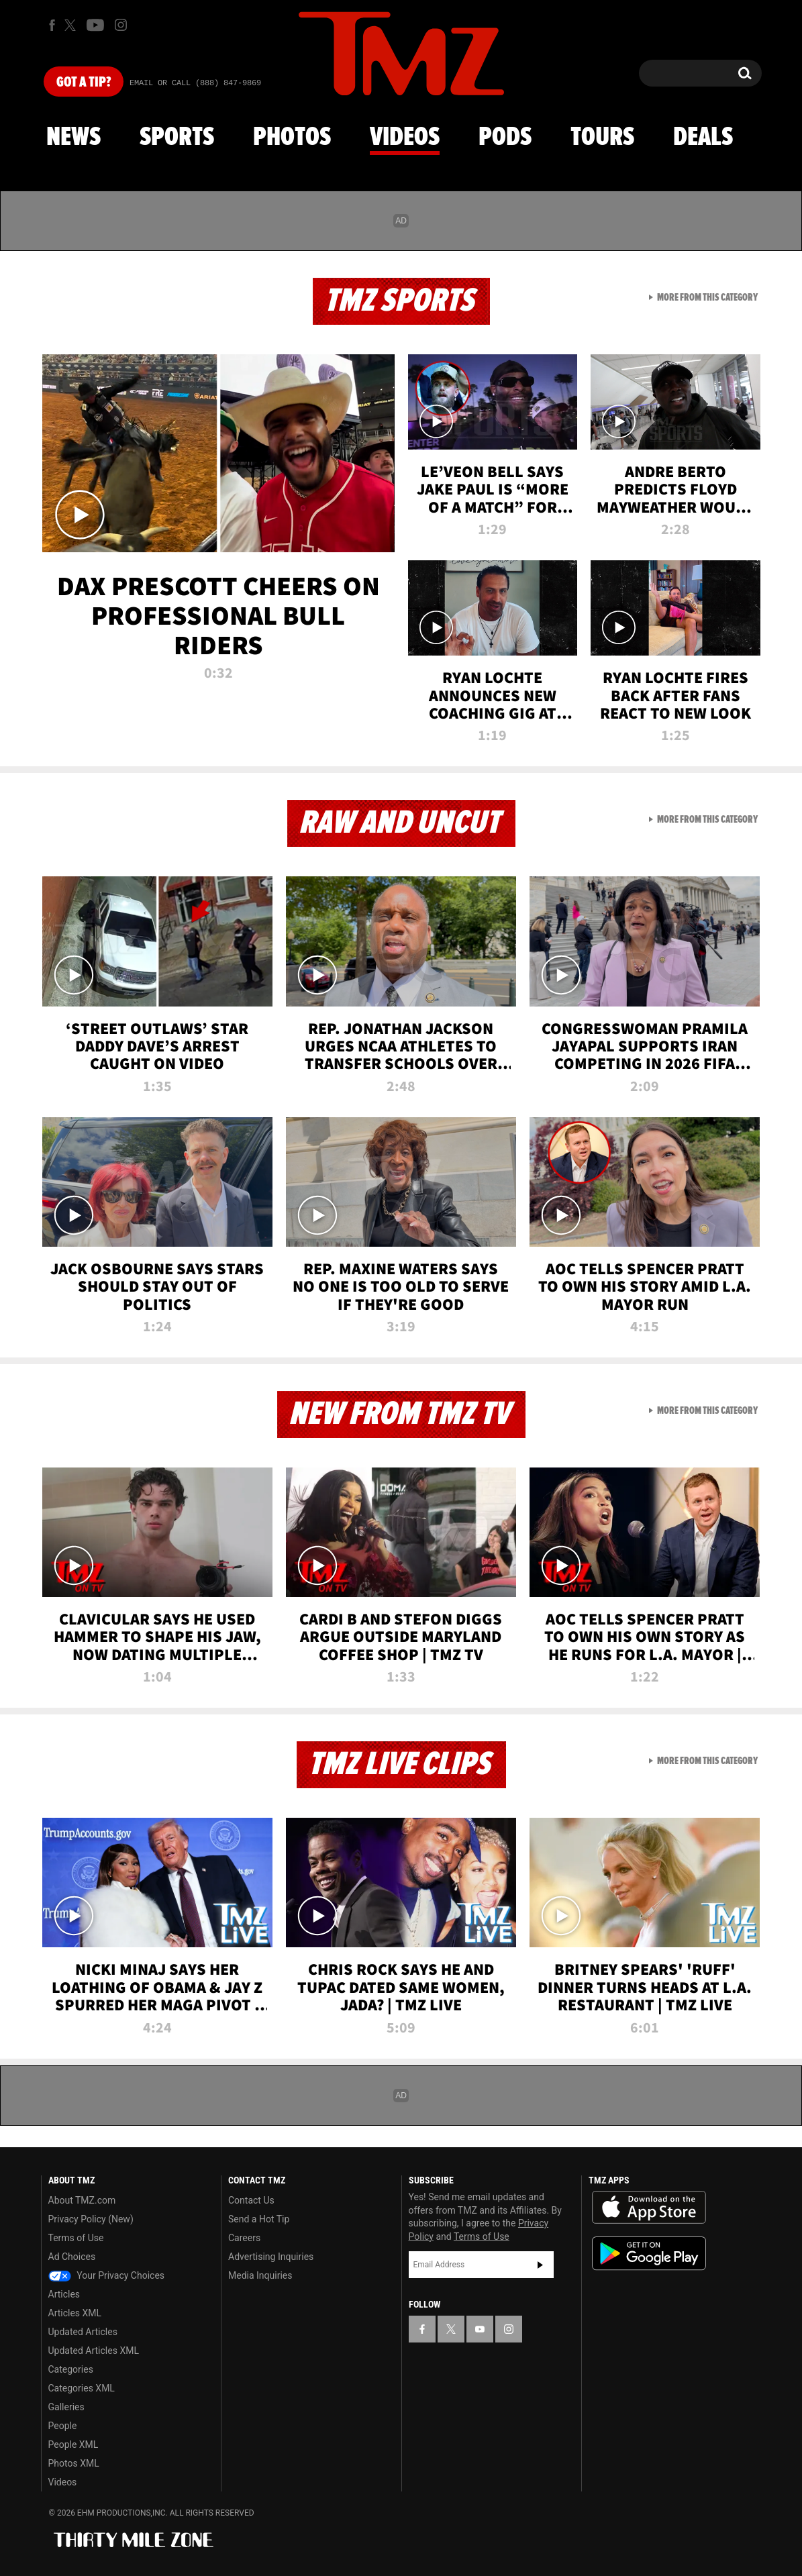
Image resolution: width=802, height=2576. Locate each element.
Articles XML (75, 2313)
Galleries (66, 2407)
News (73, 137)
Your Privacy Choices (106, 2275)
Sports (177, 137)
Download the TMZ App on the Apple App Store (649, 2207)
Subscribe (540, 2264)
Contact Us (251, 2200)
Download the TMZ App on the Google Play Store (649, 2253)
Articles (64, 2294)
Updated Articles (82, 2331)
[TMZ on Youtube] (95, 25)
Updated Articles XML (93, 2350)
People (62, 2425)
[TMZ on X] (72, 25)
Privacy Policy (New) (91, 2219)
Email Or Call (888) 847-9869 (195, 83)
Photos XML (73, 2463)
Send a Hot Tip (258, 2219)
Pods (505, 137)
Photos (292, 137)
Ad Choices (72, 2256)
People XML (73, 2444)
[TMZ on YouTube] (479, 2329)
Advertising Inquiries (270, 2256)
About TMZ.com (82, 2200)
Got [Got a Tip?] (83, 82)
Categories (70, 2369)
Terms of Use (76, 2237)
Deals (703, 137)
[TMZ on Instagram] (120, 25)
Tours (602, 137)
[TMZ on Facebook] (52, 25)
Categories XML (81, 2388)
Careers (244, 2237)
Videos (405, 137)
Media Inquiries (260, 2275)
